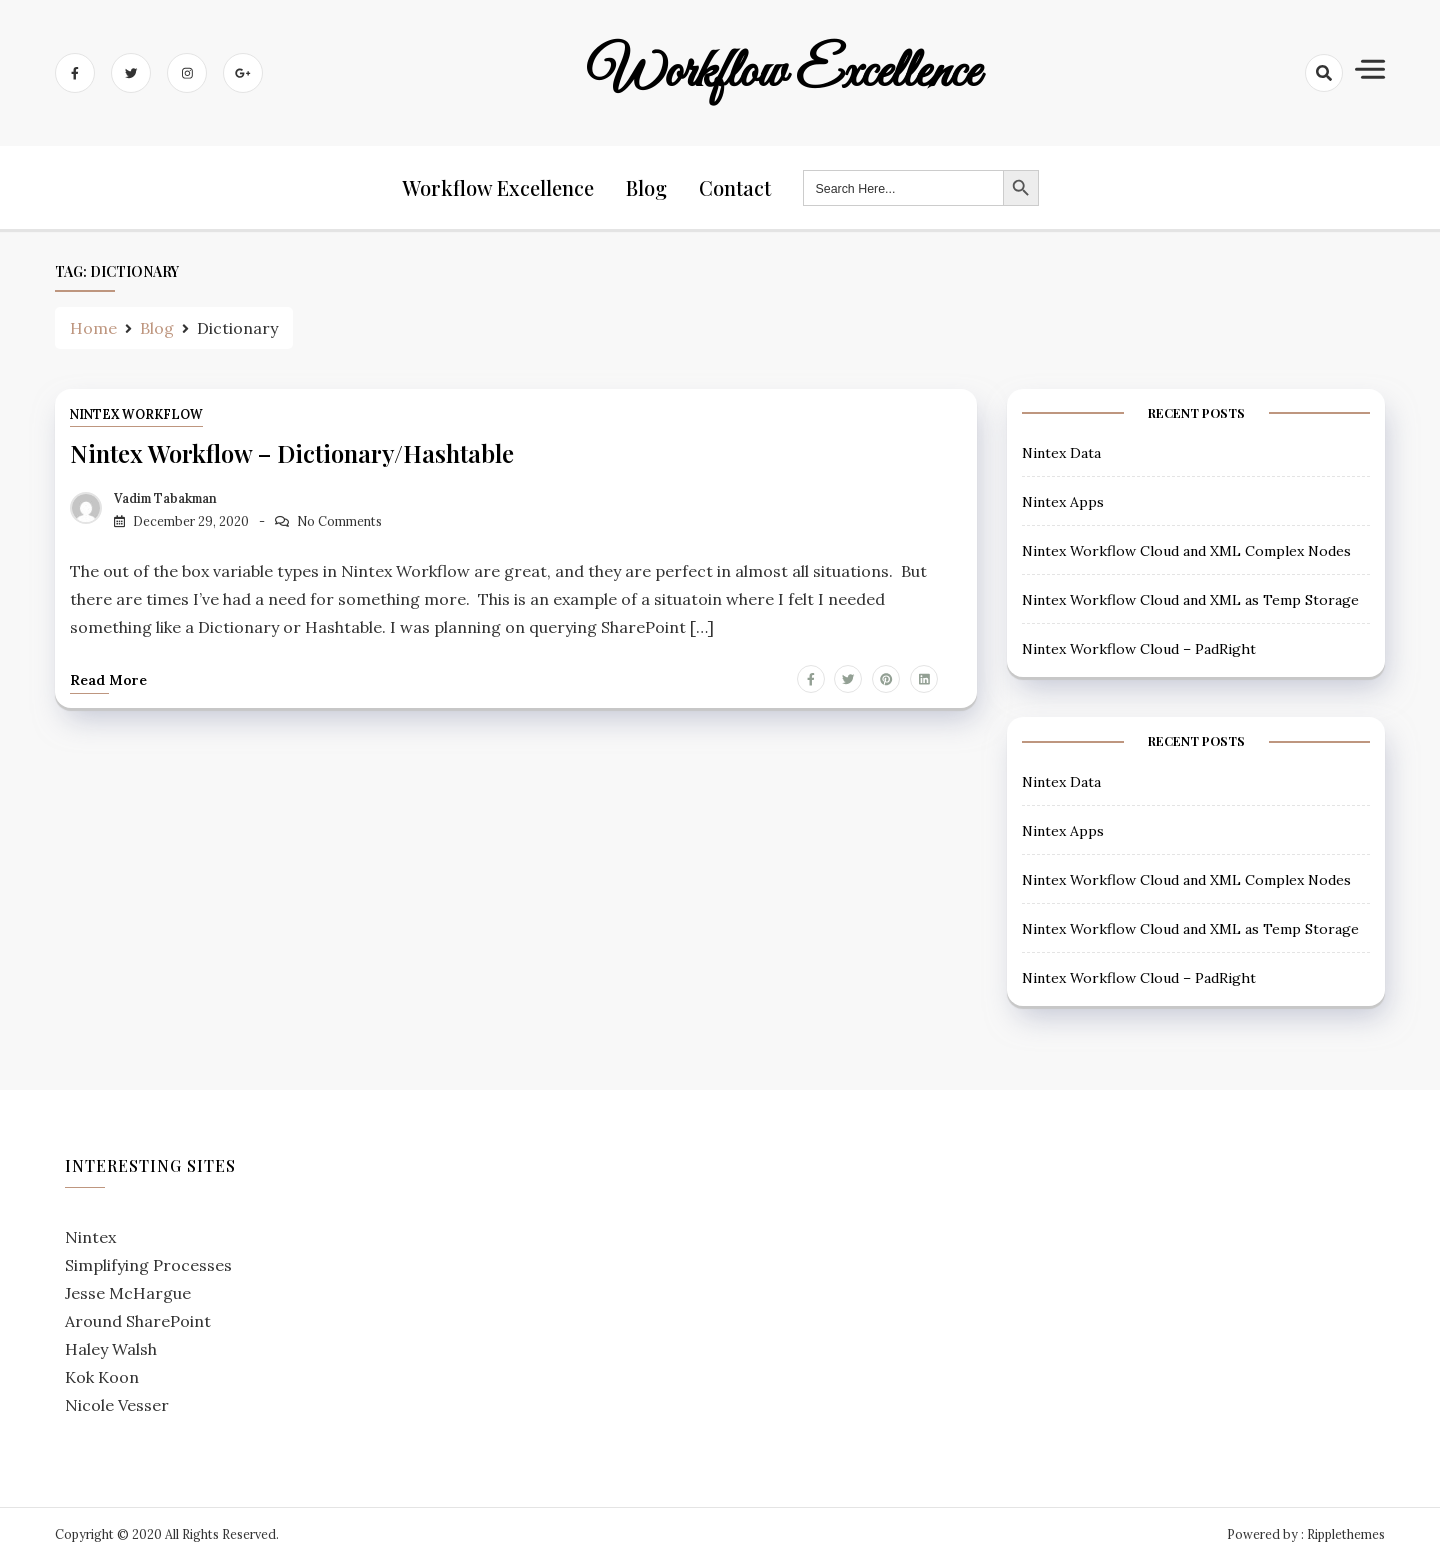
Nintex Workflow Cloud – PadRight (1139, 649)
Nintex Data (1061, 453)
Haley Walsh (111, 1349)
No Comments (339, 521)
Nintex (90, 1237)
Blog (646, 187)
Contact (735, 187)
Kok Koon (102, 1377)
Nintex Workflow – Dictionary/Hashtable (292, 453)
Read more (108, 680)
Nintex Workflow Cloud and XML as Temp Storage (1190, 600)
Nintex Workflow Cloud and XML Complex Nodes (1186, 551)
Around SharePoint (138, 1321)
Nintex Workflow (136, 414)
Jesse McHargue (128, 1293)
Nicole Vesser (117, 1405)
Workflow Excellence (784, 73)
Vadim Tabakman (165, 498)
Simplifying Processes (148, 1265)
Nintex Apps (1063, 502)
